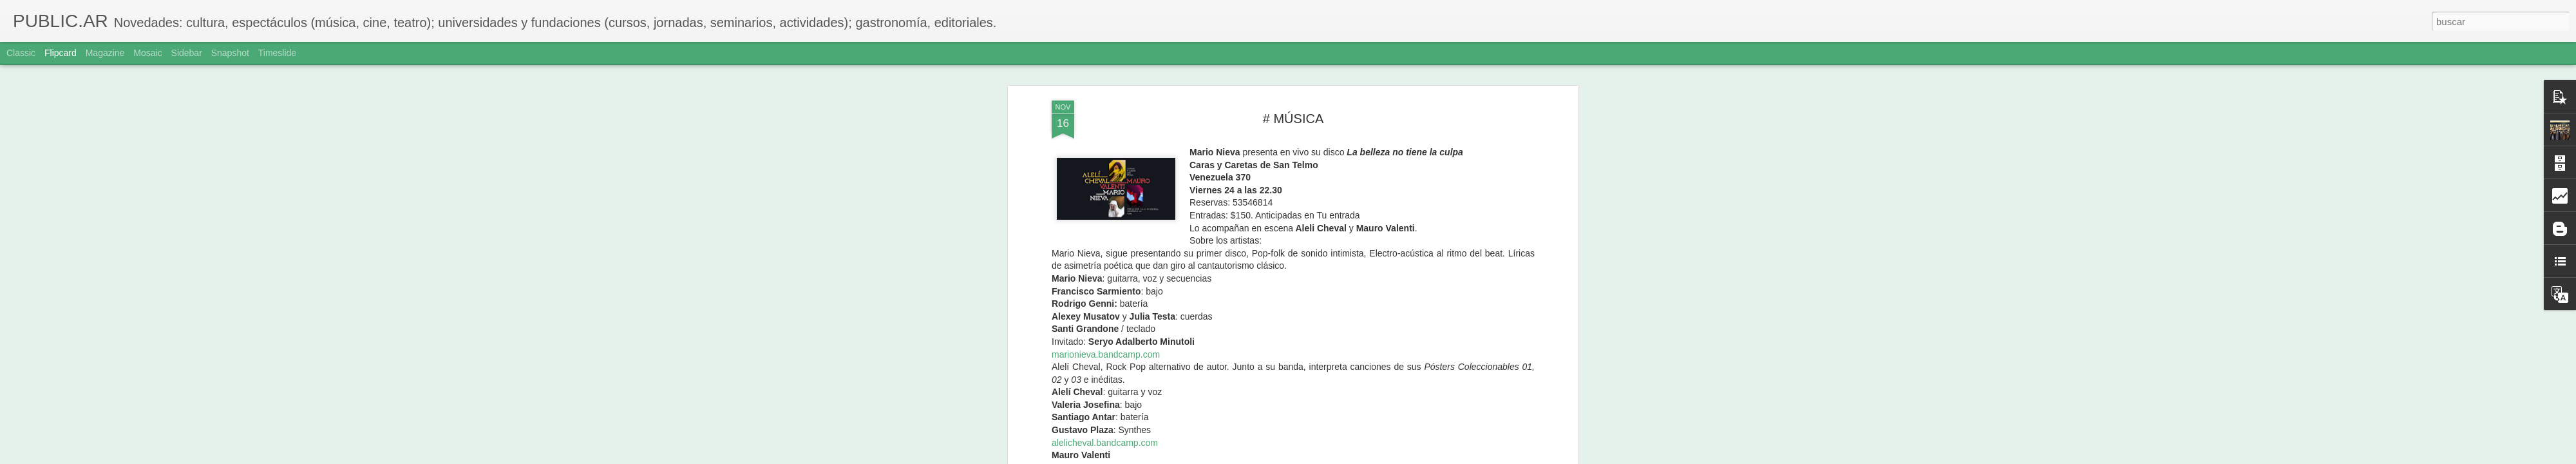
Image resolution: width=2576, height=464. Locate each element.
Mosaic (147, 53)
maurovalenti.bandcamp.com (1110, 113)
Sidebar (186, 53)
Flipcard (60, 53)
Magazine (105, 53)
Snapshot (230, 53)
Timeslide (277, 53)
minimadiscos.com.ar (1179, 126)
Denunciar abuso (1381, 457)
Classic (20, 53)
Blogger (1338, 457)
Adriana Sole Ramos (1365, 157)
